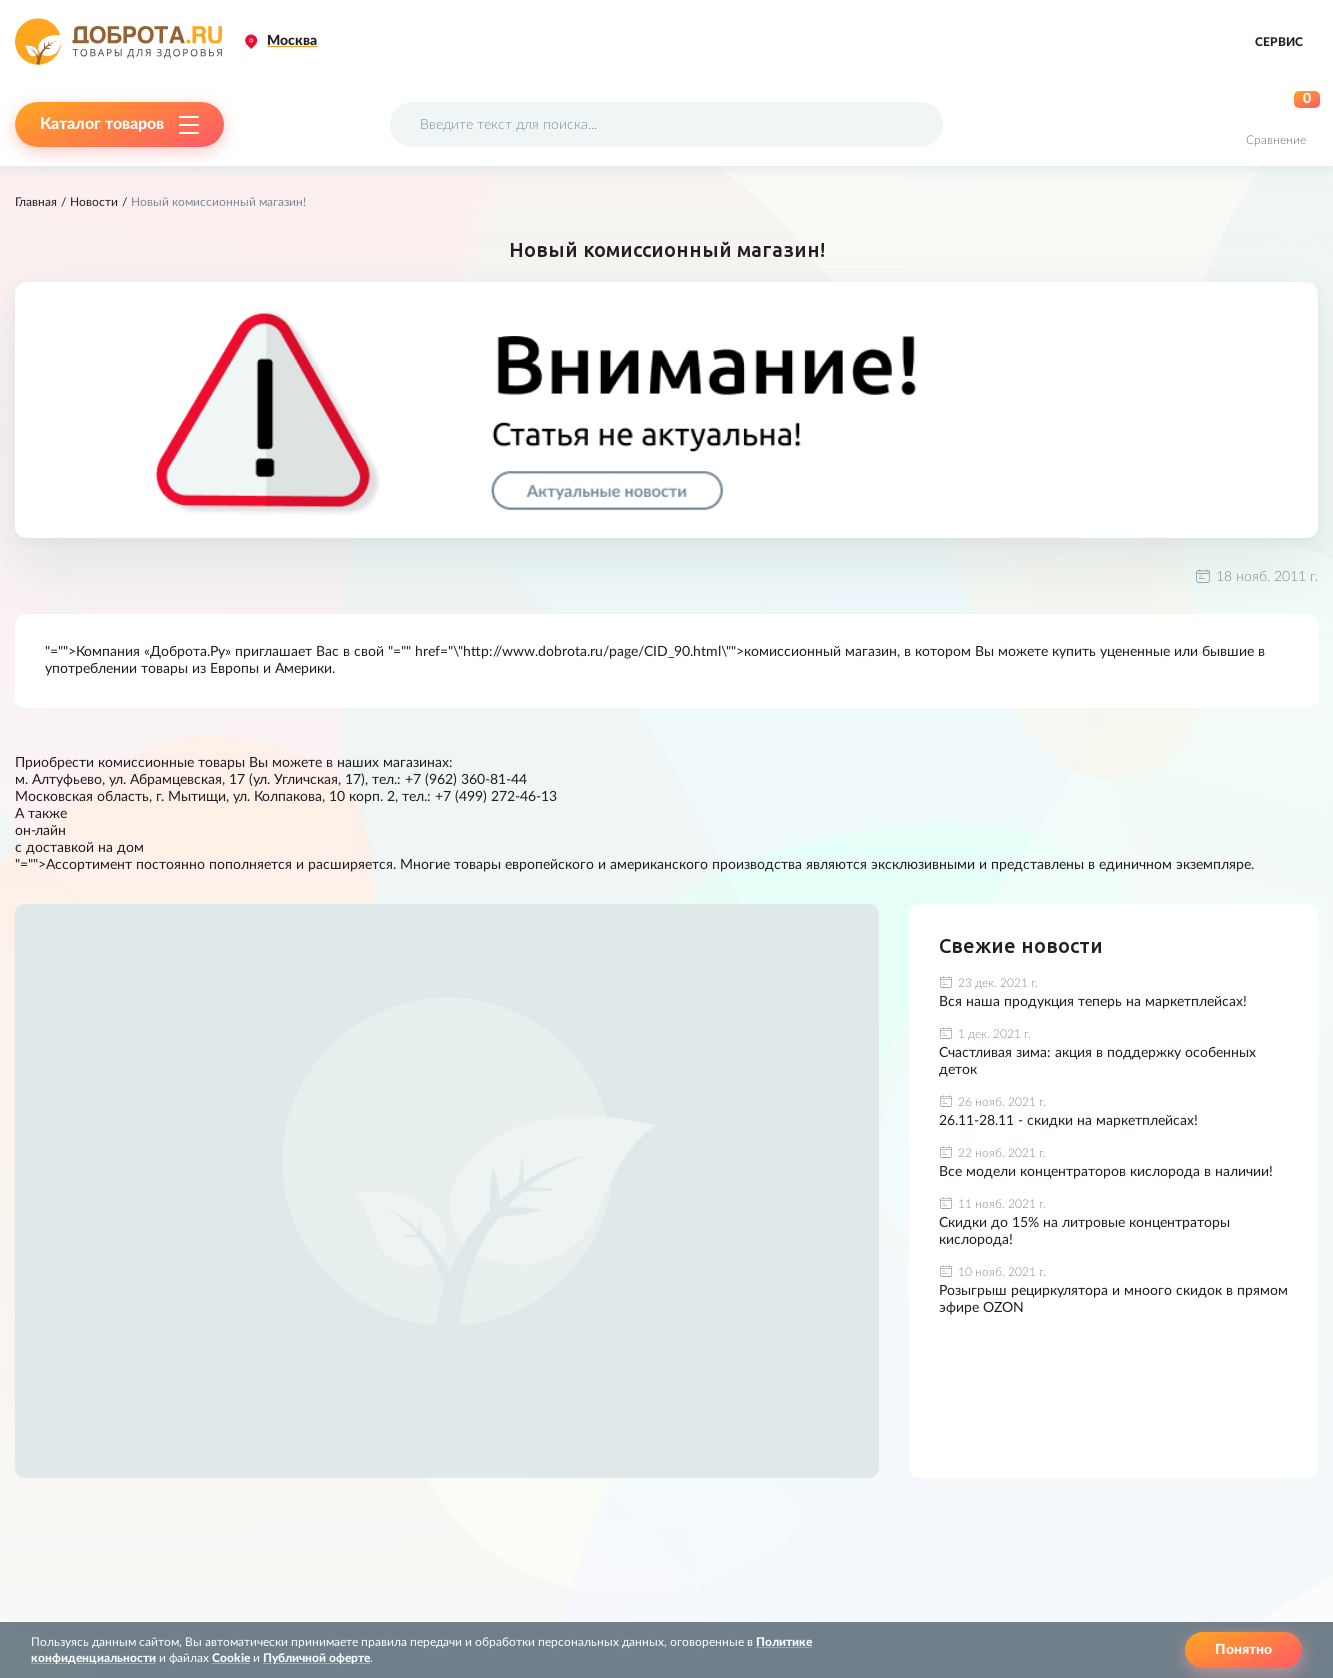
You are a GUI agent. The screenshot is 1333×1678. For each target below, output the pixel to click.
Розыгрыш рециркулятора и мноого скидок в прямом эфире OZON (1113, 1299)
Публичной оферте (316, 1658)
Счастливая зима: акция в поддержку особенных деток (1097, 1061)
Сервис (1279, 42)
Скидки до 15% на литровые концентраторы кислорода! (1084, 1231)
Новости (94, 202)
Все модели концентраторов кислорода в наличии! (1106, 1172)
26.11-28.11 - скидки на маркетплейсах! (1068, 1121)
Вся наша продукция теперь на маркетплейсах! (1093, 1002)
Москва (292, 41)
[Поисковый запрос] (666, 124)
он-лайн (40, 831)
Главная (36, 202)
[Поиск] (915, 124)
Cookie (231, 1658)
